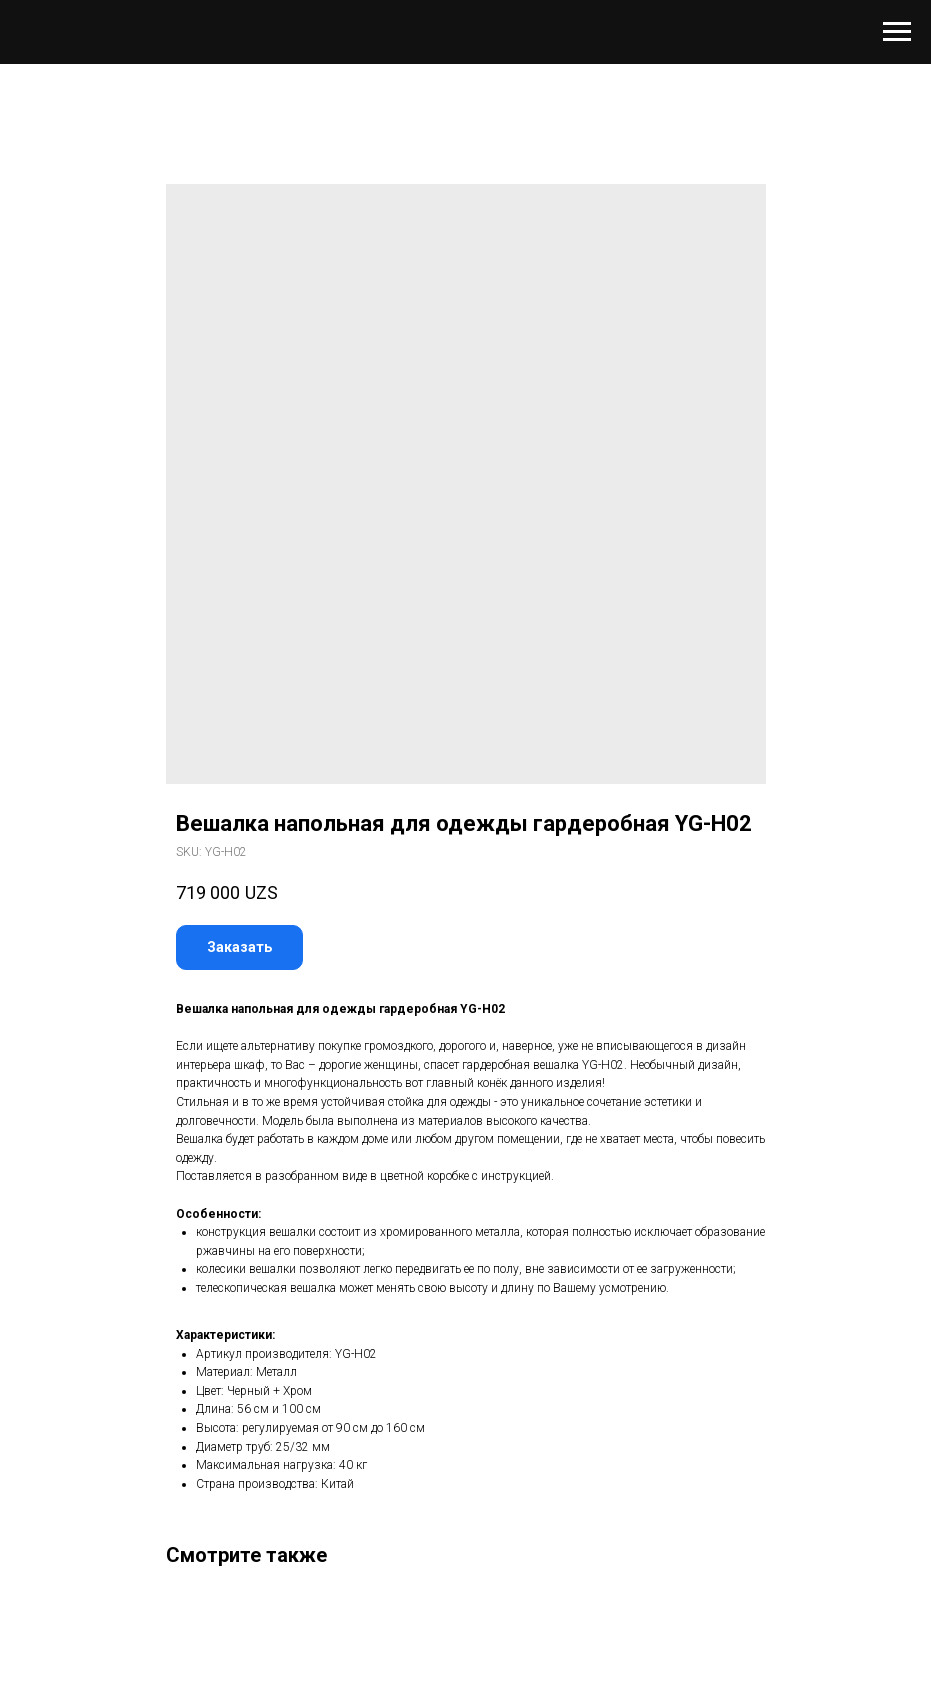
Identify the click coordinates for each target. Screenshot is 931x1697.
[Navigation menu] (897, 32)
